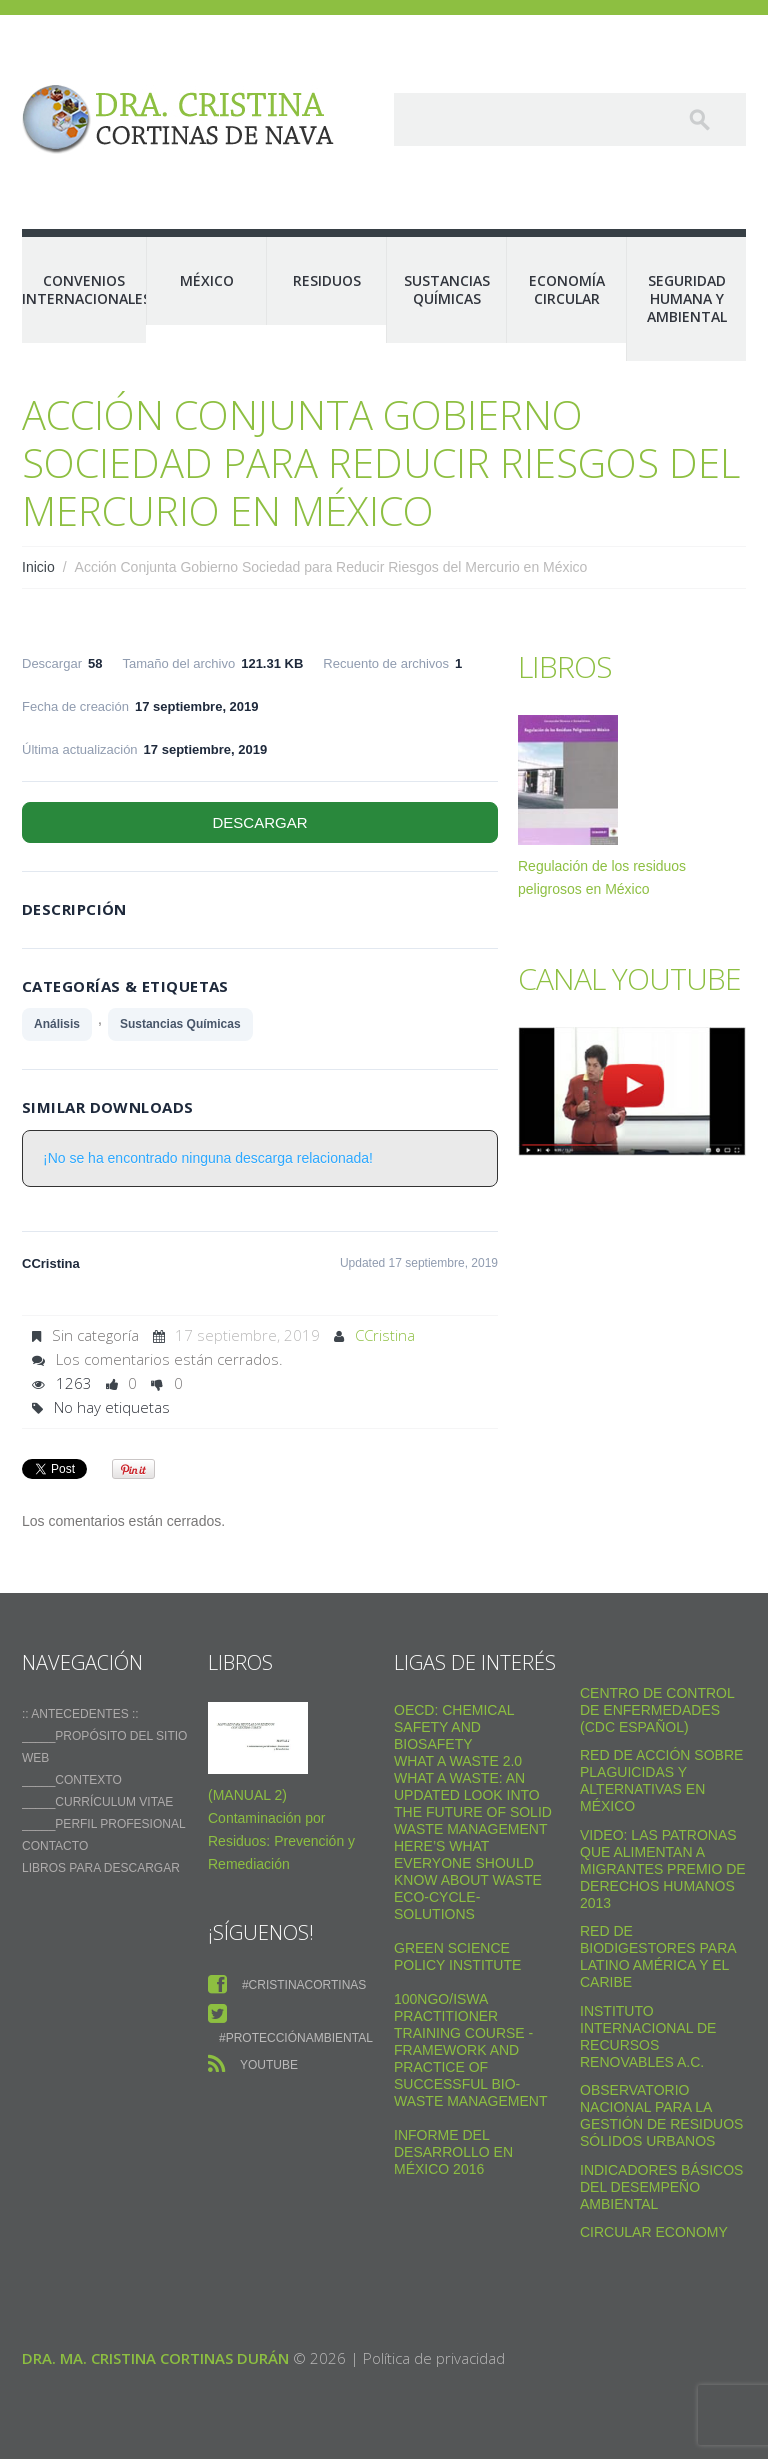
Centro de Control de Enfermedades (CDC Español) (657, 1710)
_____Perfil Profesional (104, 1824)
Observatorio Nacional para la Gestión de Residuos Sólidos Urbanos (661, 2115)
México (207, 280)
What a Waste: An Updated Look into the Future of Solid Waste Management (473, 1803)
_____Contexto (72, 1780)
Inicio (38, 567)
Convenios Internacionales (84, 289)
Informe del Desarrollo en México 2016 (453, 2152)
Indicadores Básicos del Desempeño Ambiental (661, 2187)
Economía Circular (567, 289)
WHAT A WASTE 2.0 (458, 1761)
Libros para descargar (101, 1868)
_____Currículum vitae (97, 1802)
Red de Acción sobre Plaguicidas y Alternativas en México (661, 1780)
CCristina (385, 1335)
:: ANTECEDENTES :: (80, 1714)
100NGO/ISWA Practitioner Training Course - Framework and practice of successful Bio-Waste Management (471, 2050)
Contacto (55, 1846)
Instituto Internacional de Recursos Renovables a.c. (648, 2036)
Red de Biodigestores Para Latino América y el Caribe (658, 1956)
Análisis (57, 1024)
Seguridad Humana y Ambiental (687, 298)
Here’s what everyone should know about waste (468, 1863)
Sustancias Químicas (447, 289)
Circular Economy (654, 2232)
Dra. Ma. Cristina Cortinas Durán (155, 2358)
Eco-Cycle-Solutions (437, 1905)
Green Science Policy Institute (457, 1956)
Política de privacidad (434, 2358)
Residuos (327, 280)
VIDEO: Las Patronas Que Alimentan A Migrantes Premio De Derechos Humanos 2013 (663, 1869)
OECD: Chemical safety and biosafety (454, 1727)
